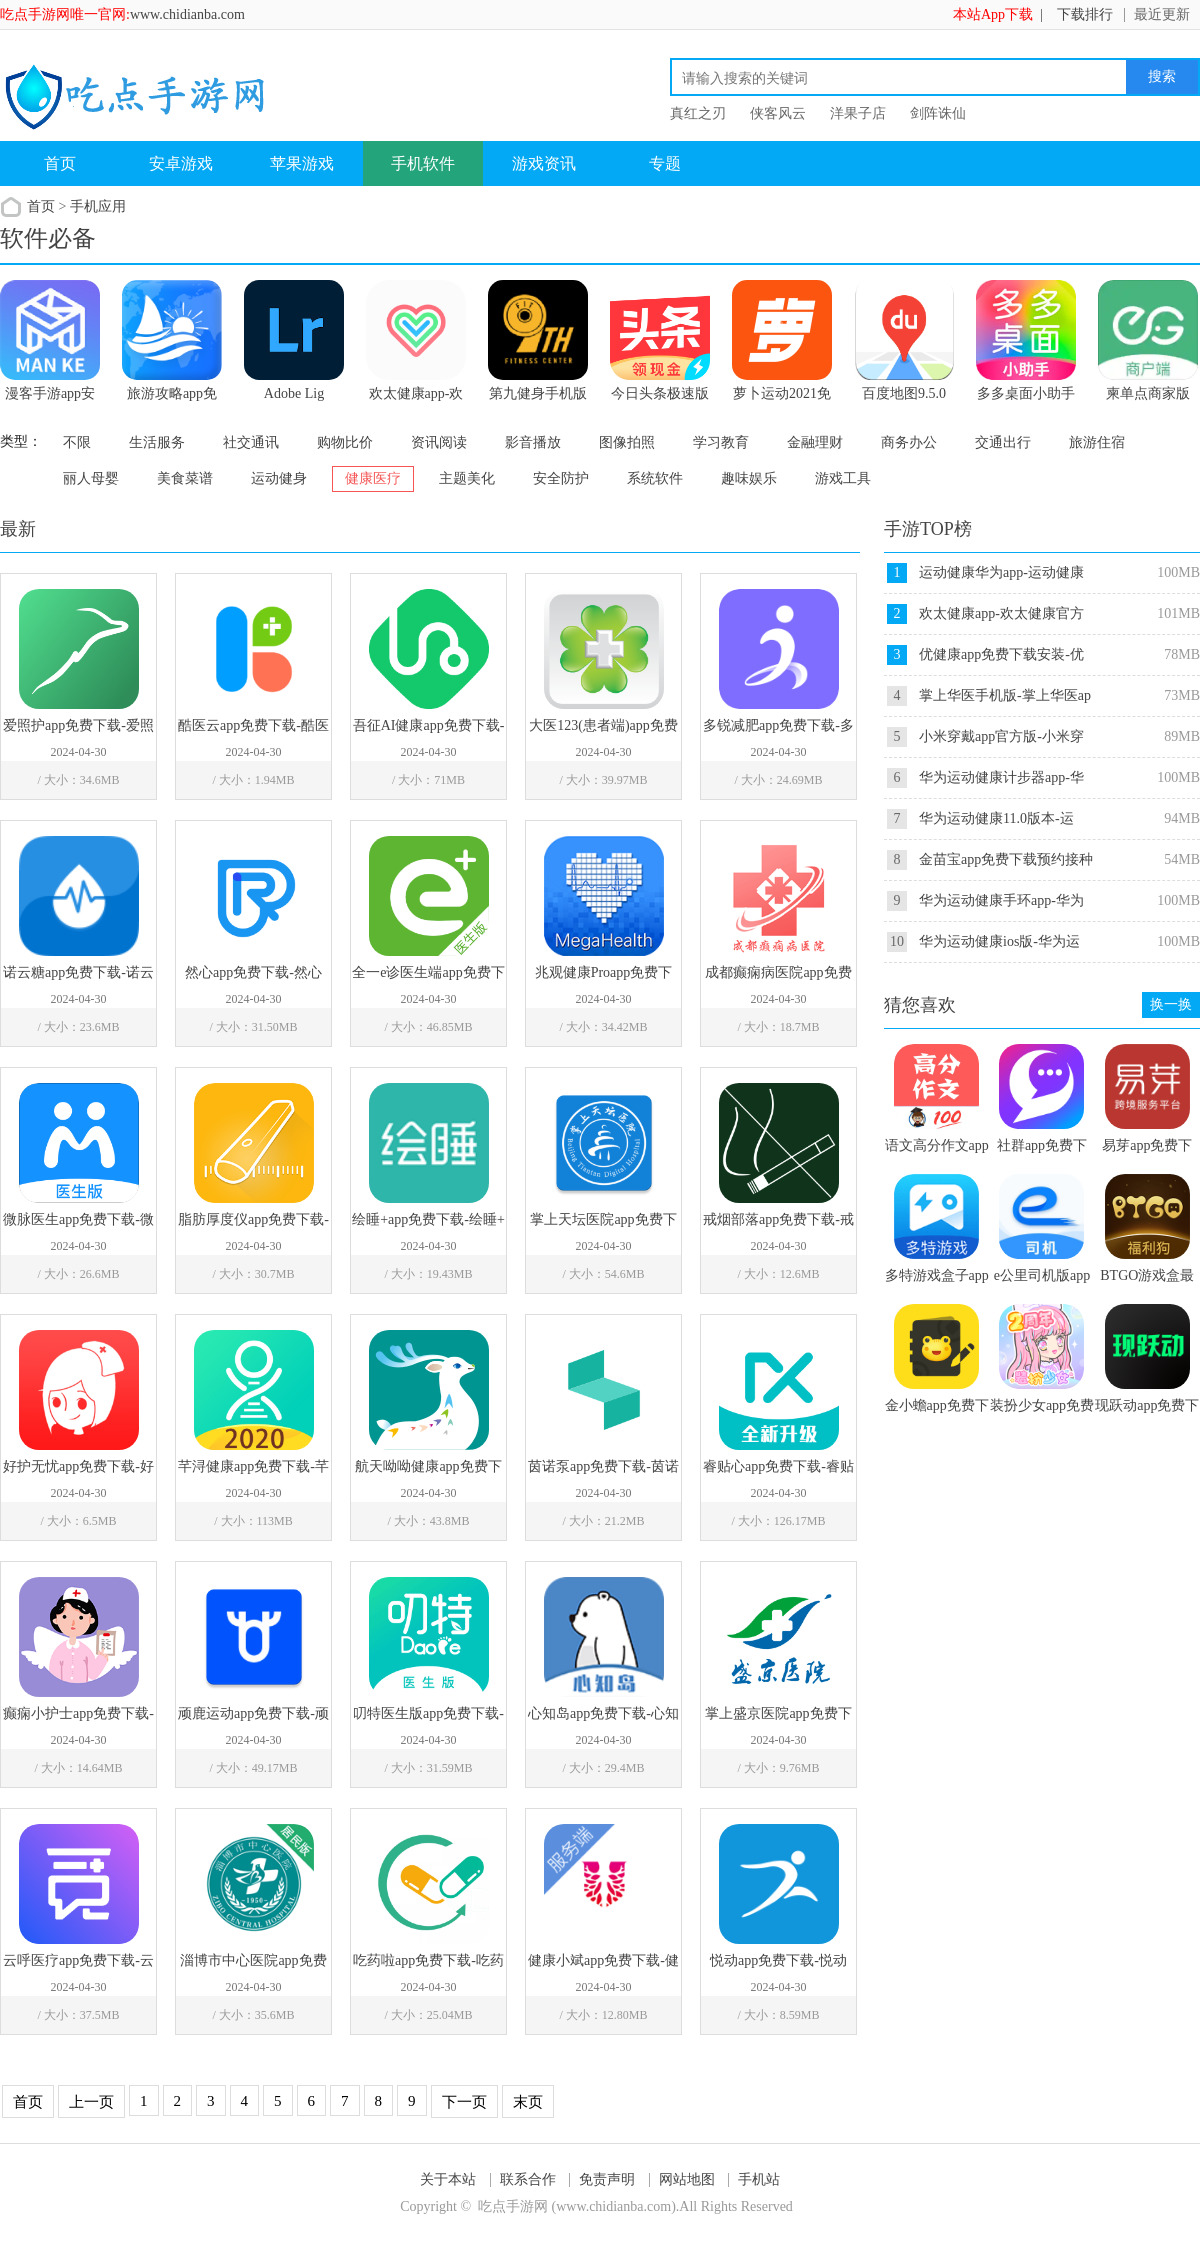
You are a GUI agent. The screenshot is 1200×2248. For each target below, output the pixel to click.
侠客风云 (778, 113)
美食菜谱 (185, 478)
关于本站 (448, 2179)
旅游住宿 (1097, 442)
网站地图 (687, 2179)
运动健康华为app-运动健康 (1001, 572)
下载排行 (1085, 14)
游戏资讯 (544, 163)
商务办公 (909, 442)
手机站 (759, 2179)
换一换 (1171, 1004)
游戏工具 (843, 478)
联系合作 (528, 2179)
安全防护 (561, 478)
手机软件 (423, 163)
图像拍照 (627, 442)
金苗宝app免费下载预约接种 (1006, 859)
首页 (60, 163)
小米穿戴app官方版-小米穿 (1001, 736)
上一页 (91, 2102)
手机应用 (98, 206)
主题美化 (467, 478)
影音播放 (533, 442)
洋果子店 (858, 113)
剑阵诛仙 (938, 113)
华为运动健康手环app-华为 (1001, 900)
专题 (665, 163)
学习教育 (721, 442)
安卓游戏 (181, 163)
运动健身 (279, 478)
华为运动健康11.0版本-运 (996, 818)
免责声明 (607, 2179)
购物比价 (345, 442)
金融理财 (815, 442)
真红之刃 (698, 113)
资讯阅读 (439, 442)
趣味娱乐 (749, 478)
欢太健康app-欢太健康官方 (1001, 613)
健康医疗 (373, 478)
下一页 (464, 2102)
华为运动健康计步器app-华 (1001, 777)
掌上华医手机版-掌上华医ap (1005, 695)
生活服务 (157, 442)
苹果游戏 (302, 163)
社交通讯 (251, 442)
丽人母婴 (91, 478)
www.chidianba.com (187, 14)
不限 (77, 442)
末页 (528, 2102)
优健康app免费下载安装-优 (1001, 654)
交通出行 (1003, 442)
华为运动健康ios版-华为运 (999, 941)
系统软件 (655, 478)
